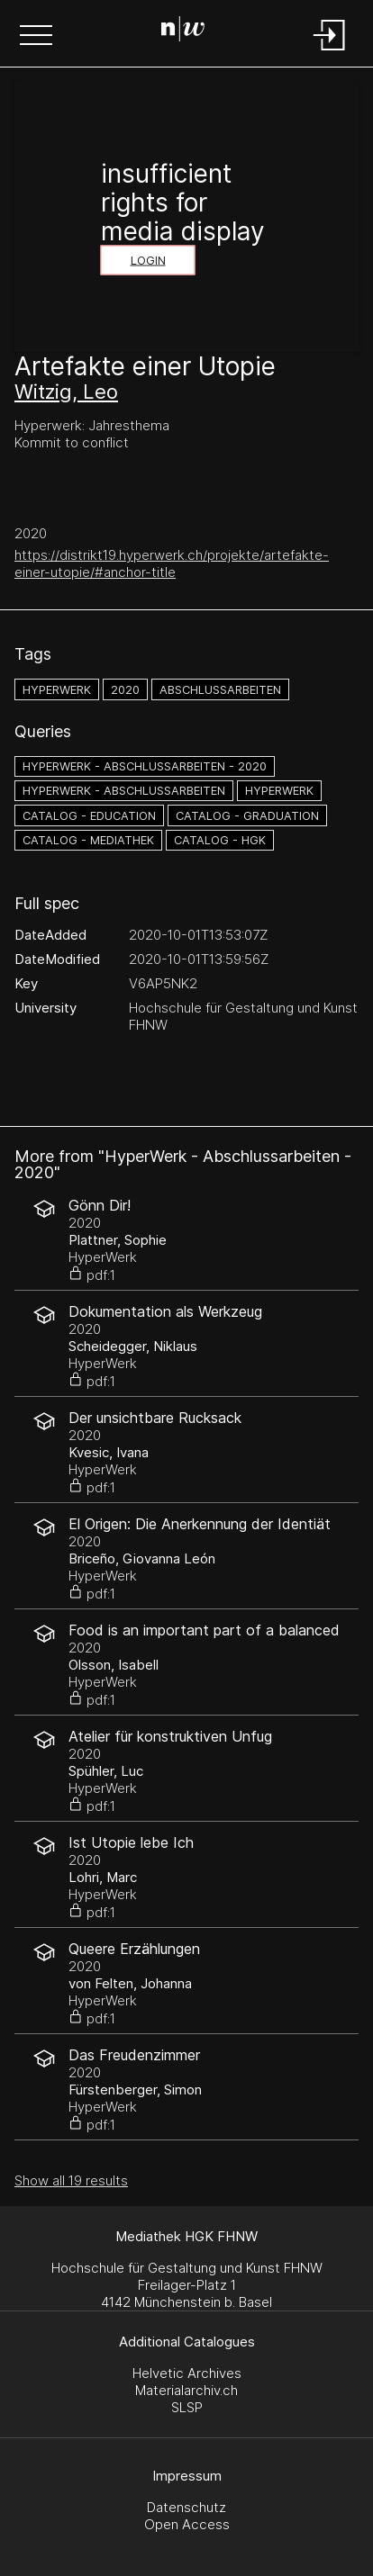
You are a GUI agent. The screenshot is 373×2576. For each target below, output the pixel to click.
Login (148, 260)
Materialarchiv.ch (186, 2390)
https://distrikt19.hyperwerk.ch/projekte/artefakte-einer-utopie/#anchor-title (171, 563)
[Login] (329, 51)
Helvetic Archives (186, 2373)
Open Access (187, 2524)
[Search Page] (183, 31)
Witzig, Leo (66, 391)
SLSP (187, 2407)
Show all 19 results (71, 2180)
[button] (36, 37)
